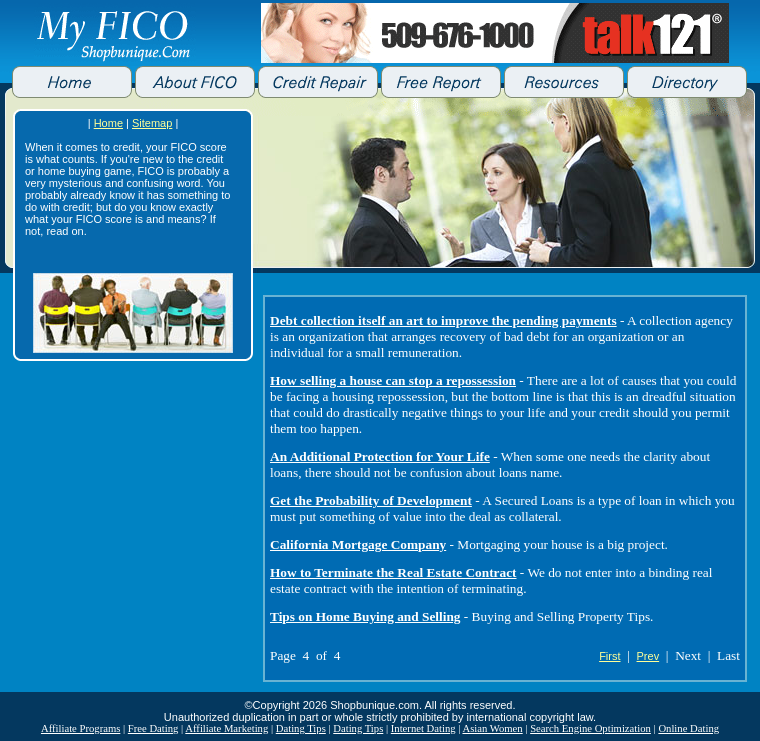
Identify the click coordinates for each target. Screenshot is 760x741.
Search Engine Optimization (590, 728)
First (609, 656)
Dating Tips (301, 728)
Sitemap (152, 123)
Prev (648, 656)
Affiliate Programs (80, 728)
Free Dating (153, 728)
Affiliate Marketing (226, 728)
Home (108, 123)
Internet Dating (423, 728)
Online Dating (688, 728)
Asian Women (492, 728)
